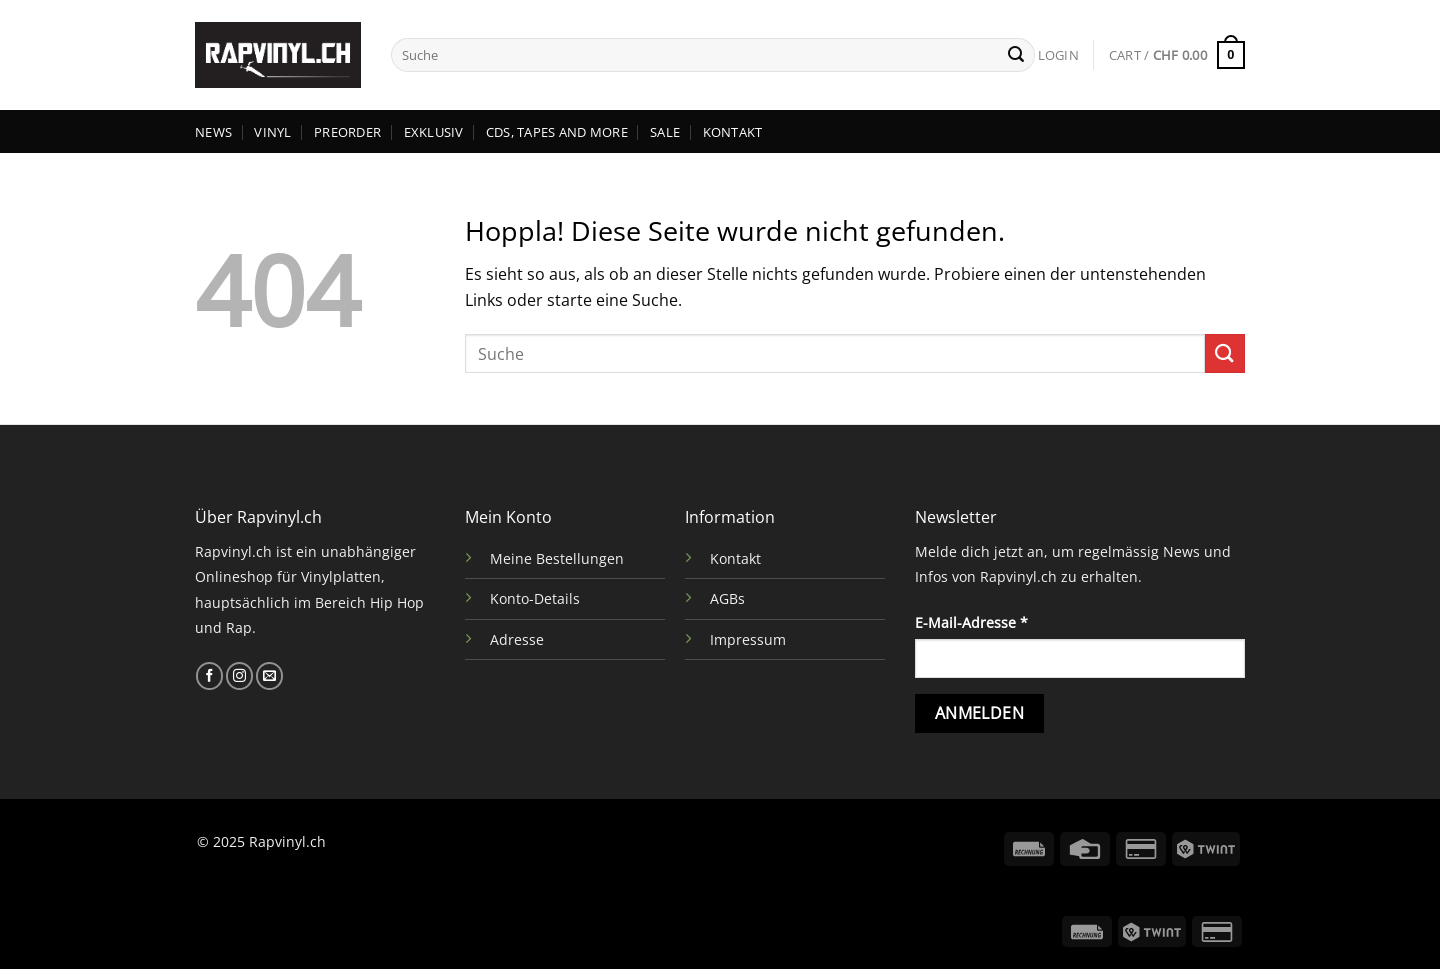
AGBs (727, 598)
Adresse (517, 639)
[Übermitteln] (1016, 55)
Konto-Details (535, 598)
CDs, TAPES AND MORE (557, 132)
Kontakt (735, 558)
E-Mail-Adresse (971, 622)
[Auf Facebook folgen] (209, 676)
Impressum (748, 639)
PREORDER (347, 132)
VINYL (272, 132)
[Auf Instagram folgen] (239, 676)
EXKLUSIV (434, 132)
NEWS (213, 132)
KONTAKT (733, 132)
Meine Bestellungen (557, 558)
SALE (665, 132)
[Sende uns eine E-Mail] (269, 676)
